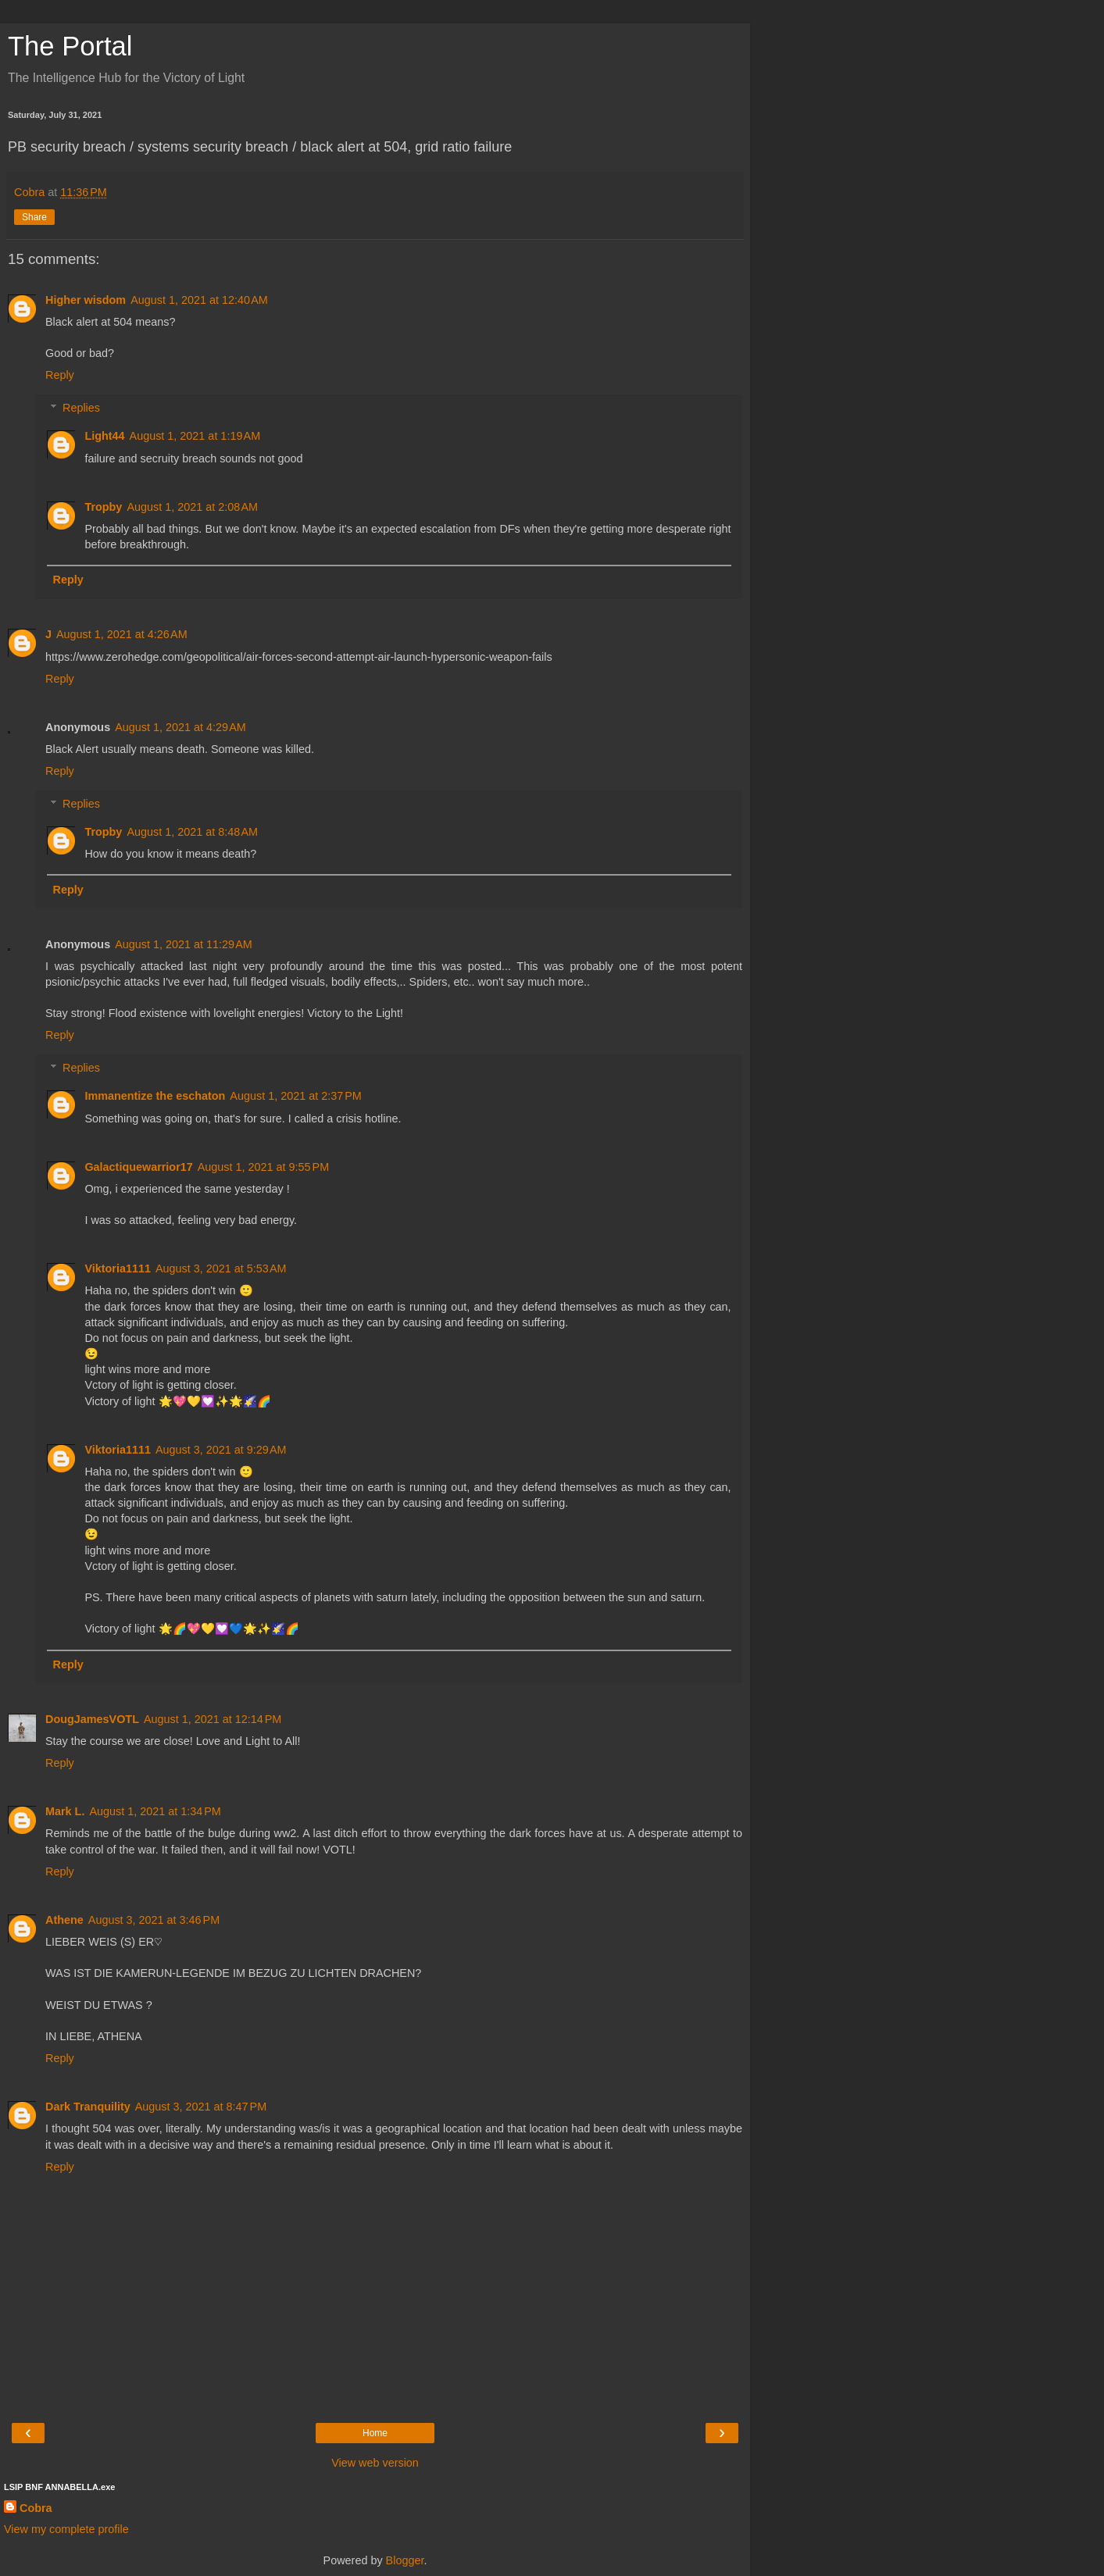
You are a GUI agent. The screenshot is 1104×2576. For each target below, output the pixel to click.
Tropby (103, 507)
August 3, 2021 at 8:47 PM (200, 2106)
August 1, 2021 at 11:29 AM (183, 944)
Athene (64, 1920)
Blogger (405, 2560)
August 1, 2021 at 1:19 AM (195, 436)
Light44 (104, 436)
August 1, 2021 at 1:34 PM (154, 1811)
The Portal (70, 46)
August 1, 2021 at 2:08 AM (192, 507)
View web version (375, 2462)
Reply (59, 375)
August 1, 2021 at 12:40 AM (199, 300)
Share (34, 217)
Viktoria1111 (117, 1268)
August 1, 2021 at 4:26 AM (122, 634)
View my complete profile (66, 2529)
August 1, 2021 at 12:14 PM (212, 1719)
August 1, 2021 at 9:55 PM (263, 1167)
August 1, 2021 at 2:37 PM (295, 1096)
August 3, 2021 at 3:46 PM (154, 1920)
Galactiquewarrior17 (138, 1167)
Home (375, 2433)
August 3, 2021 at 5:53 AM (221, 1268)
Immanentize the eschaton (154, 1096)
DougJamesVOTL (92, 1719)
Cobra (36, 2508)
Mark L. (64, 1811)
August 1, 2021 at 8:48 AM (192, 832)
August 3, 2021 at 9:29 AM (221, 1449)
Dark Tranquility (87, 2106)
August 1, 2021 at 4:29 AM (180, 727)
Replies (81, 407)
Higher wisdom (85, 300)
